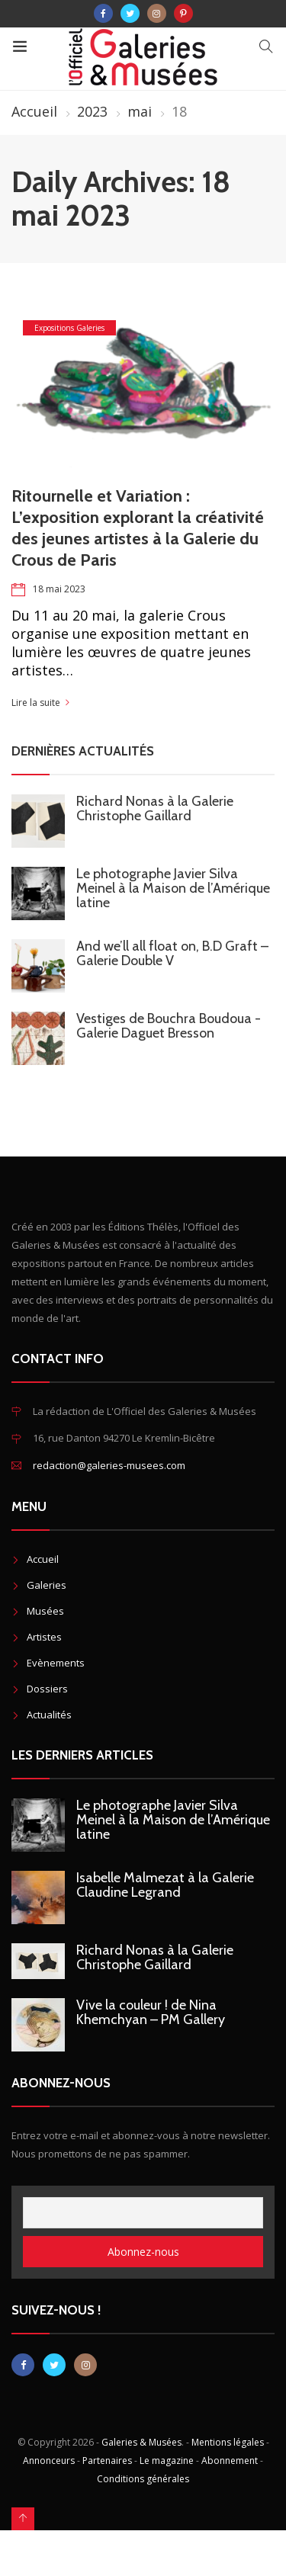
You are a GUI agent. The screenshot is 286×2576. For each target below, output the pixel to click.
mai (139, 111)
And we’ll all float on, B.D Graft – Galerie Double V (172, 953)
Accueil (34, 111)
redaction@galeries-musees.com (109, 1465)
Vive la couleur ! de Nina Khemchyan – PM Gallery (150, 2012)
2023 (92, 111)
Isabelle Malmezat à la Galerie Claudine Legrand (165, 1885)
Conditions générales (143, 2478)
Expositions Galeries (69, 327)
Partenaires (107, 2460)
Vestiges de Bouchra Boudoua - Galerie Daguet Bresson (168, 1025)
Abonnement (229, 2460)
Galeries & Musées (141, 2442)
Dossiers (47, 1688)
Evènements (56, 1663)
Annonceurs (49, 2460)
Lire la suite (35, 702)
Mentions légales (227, 2442)
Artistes (44, 1637)
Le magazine (167, 2460)
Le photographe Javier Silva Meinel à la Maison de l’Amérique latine (173, 888)
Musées (45, 1611)
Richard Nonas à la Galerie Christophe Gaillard (154, 808)
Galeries (46, 1585)
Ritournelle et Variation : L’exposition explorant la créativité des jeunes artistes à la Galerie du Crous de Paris (137, 528)
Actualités (49, 1714)
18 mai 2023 (59, 588)
